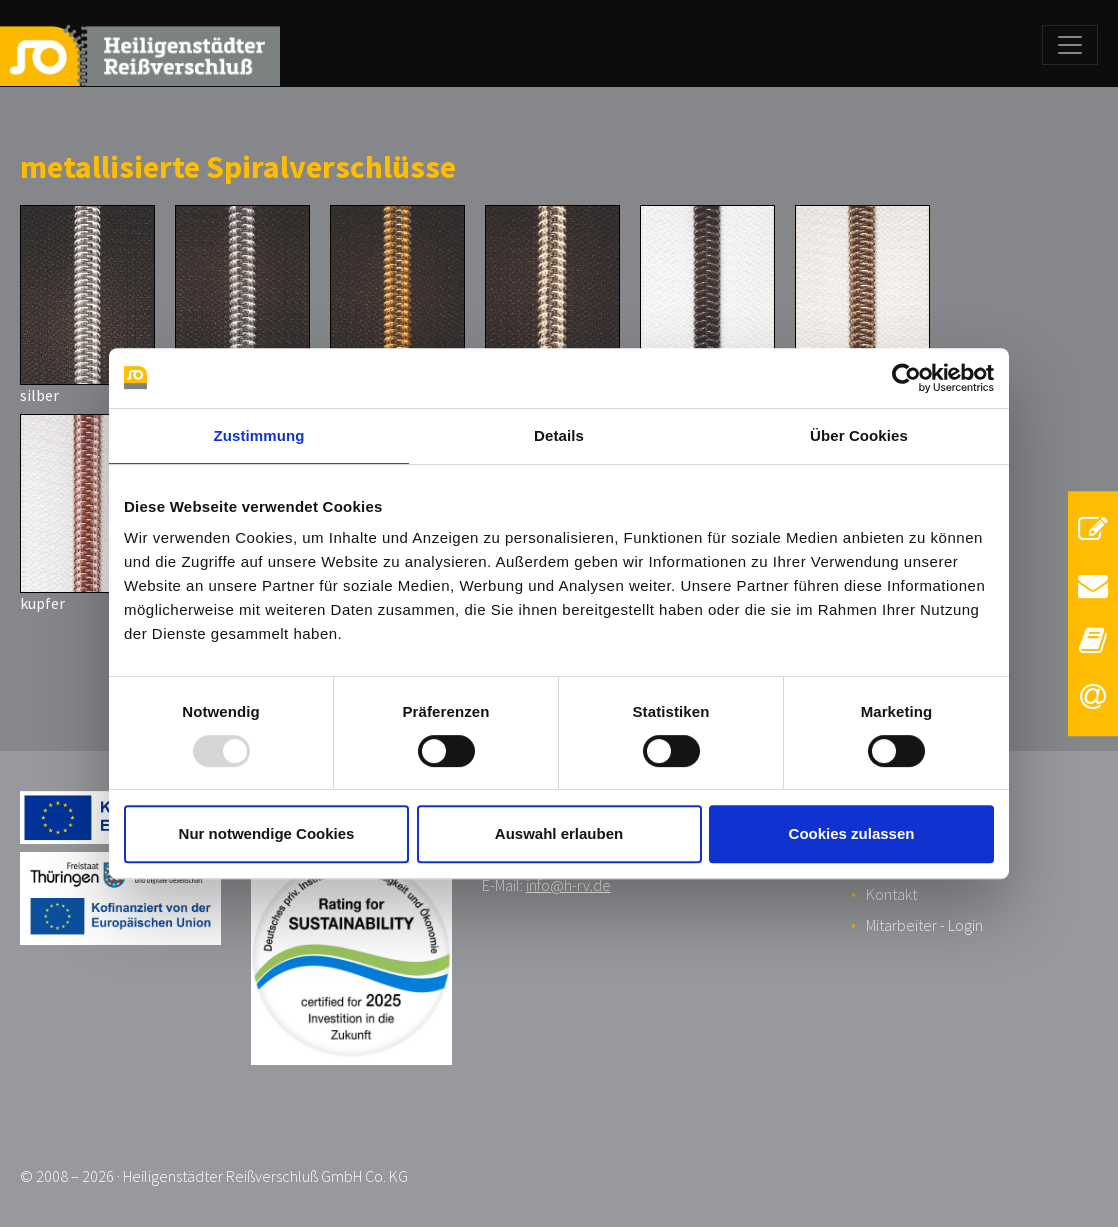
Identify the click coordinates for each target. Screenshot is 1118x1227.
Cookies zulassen (852, 833)
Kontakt (891, 894)
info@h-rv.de (568, 885)
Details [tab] (559, 435)
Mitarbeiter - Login (924, 925)
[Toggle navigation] (1070, 45)
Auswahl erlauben (559, 833)
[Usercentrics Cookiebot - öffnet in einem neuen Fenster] (906, 378)
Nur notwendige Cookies (267, 833)
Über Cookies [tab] (859, 435)
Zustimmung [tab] (259, 435)
